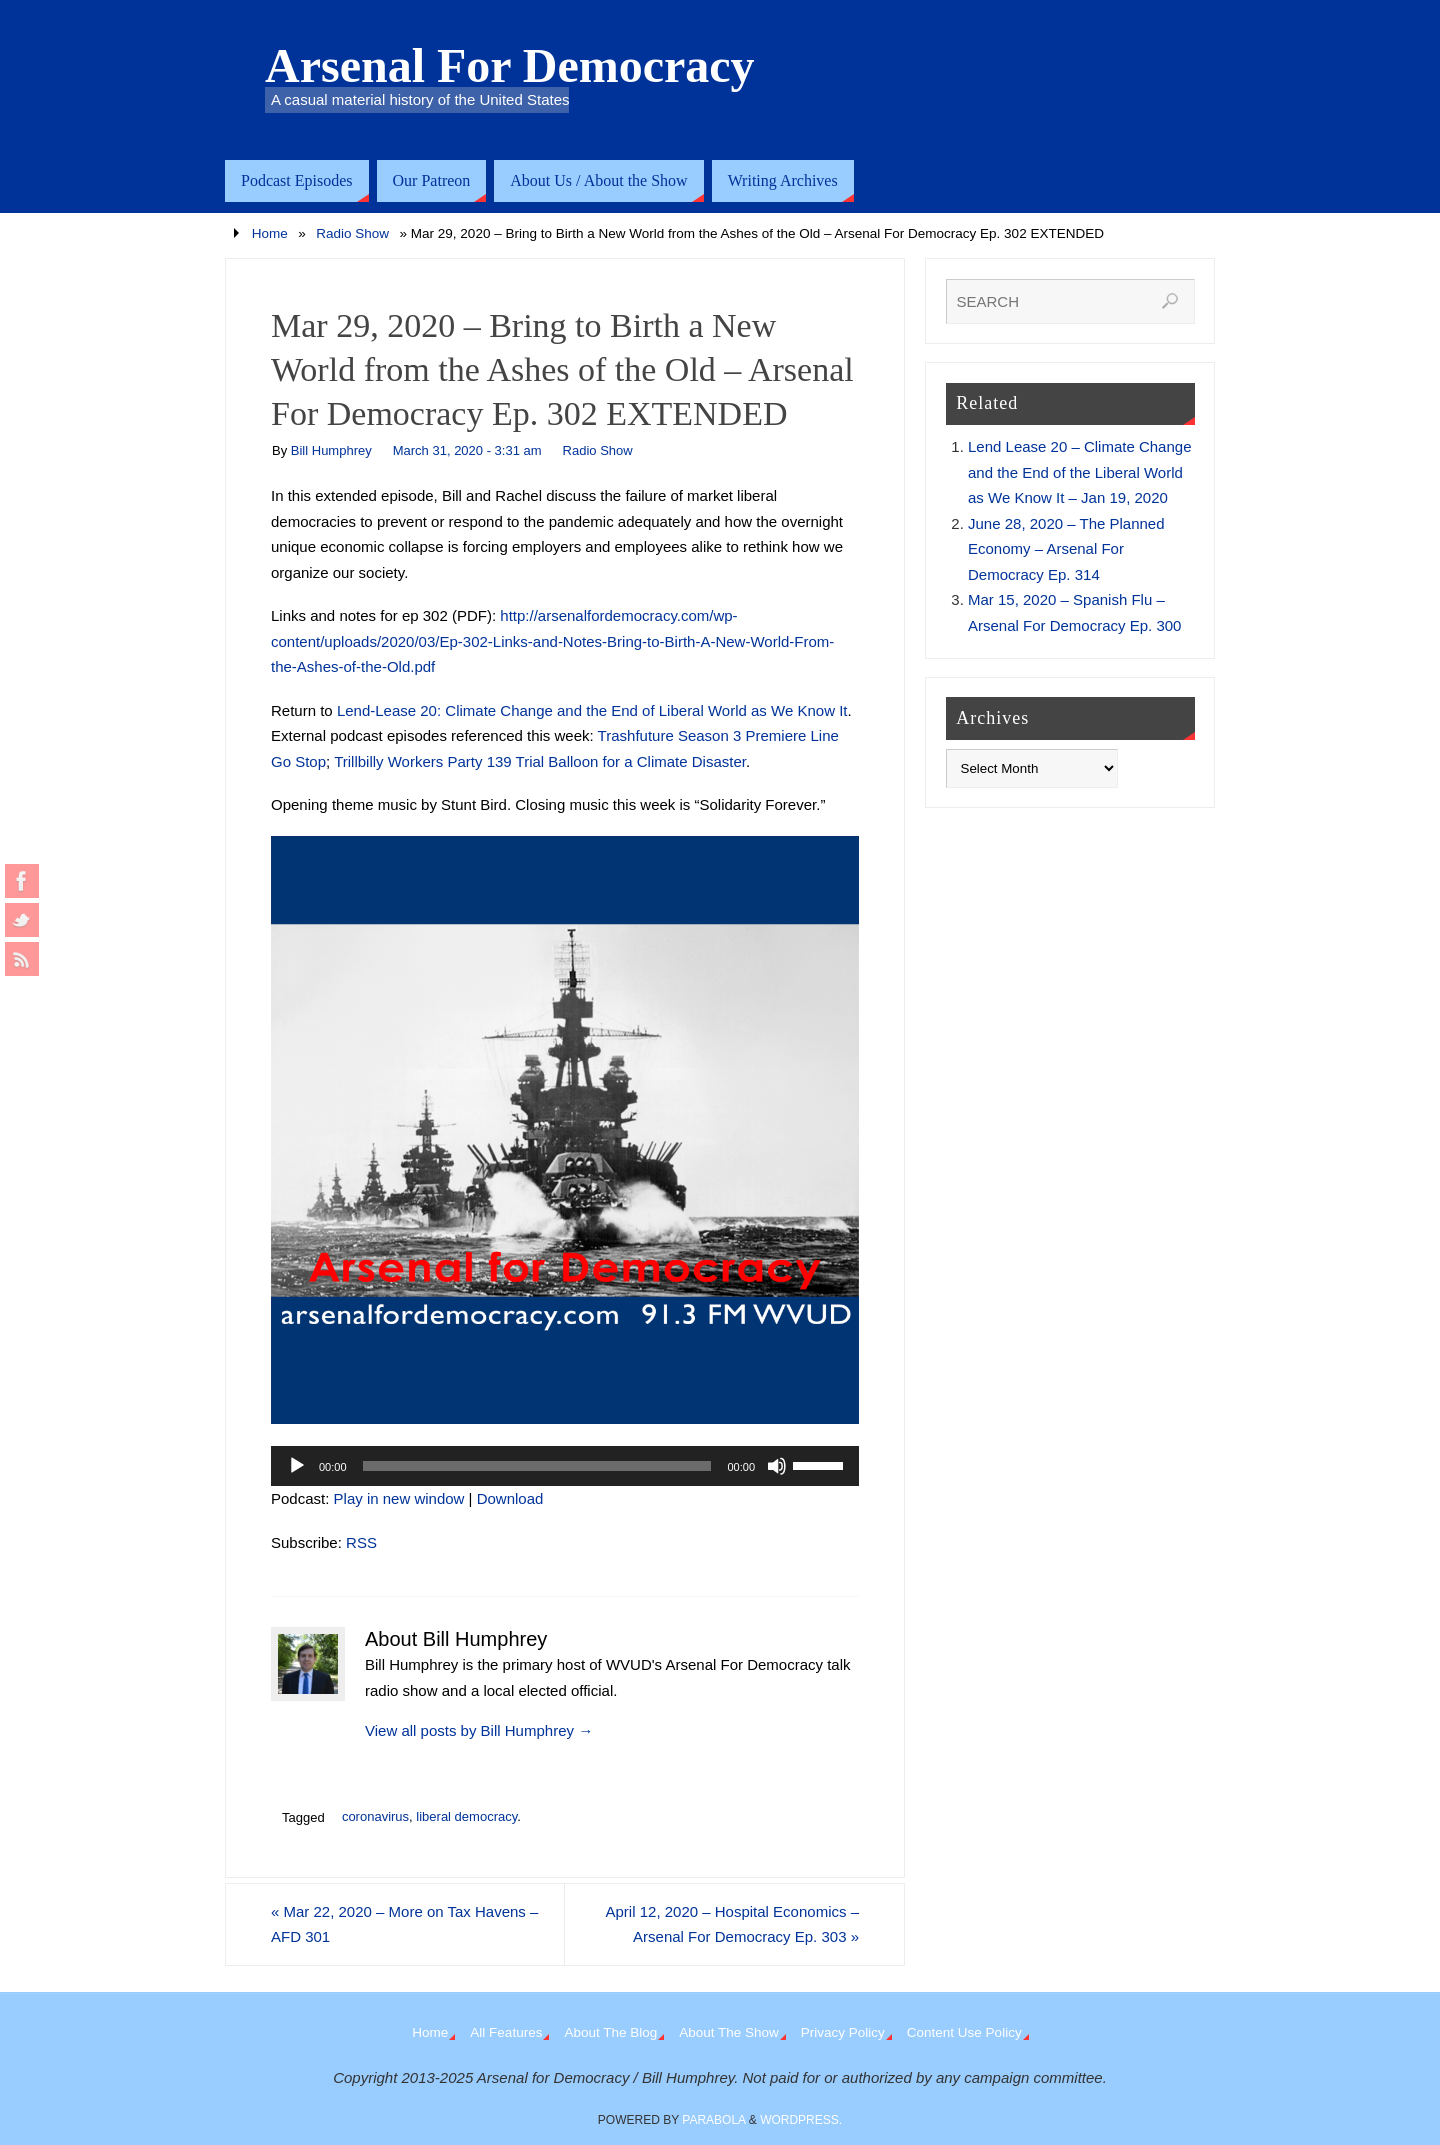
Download (510, 1498)
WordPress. (801, 2120)
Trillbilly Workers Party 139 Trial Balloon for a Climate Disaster (540, 761)
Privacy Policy (843, 2032)
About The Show (729, 2032)
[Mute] (777, 1466)
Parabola (713, 2120)
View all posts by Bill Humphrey (479, 1730)
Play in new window (399, 1498)
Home (270, 233)
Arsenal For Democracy (510, 66)
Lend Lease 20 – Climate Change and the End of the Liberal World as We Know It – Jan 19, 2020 (1080, 472)
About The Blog (610, 2032)
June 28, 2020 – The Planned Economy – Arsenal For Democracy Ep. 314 (1066, 549)
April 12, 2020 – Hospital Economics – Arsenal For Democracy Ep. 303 (732, 1924)
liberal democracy (466, 1816)
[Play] (297, 1466)
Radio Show (352, 233)
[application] (565, 1466)
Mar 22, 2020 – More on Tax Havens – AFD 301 (404, 1924)
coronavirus (375, 1816)
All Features (506, 2032)
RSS (361, 1542)
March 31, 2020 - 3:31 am (467, 450)
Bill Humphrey (331, 450)
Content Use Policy (964, 2032)
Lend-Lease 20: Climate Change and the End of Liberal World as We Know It (592, 710)
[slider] (537, 1466)
